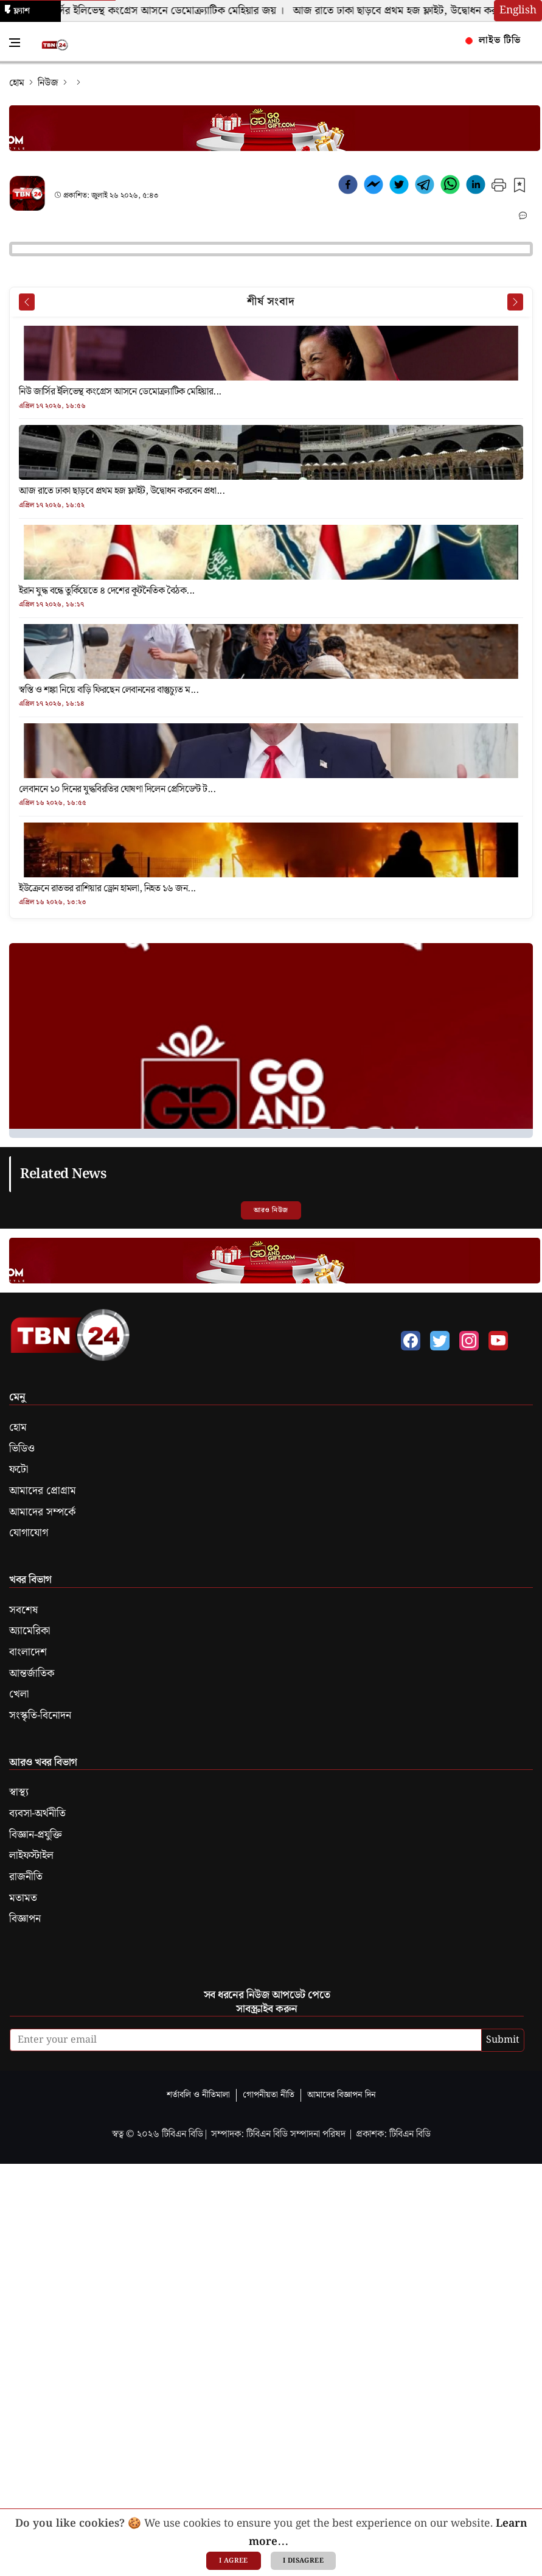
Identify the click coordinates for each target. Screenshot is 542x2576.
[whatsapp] (450, 187)
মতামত (23, 1898)
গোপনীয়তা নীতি (268, 2095)
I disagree (303, 2560)
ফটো (18, 1469)
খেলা (19, 1694)
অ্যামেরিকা (29, 1631)
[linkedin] (475, 187)
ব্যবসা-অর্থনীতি (37, 1813)
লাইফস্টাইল (31, 1855)
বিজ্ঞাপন (25, 1919)
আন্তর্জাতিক (31, 1673)
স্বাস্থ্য (19, 1792)
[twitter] (399, 187)
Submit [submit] (502, 2040)
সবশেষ (23, 1610)
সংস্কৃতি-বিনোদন (40, 1715)
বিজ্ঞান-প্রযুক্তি (35, 1835)
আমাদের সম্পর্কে (42, 1512)
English (518, 10)
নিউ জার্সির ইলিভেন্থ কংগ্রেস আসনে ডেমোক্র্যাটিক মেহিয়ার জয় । (160, 10)
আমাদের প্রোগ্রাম (42, 1491)
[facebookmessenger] (373, 187)
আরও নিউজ (271, 1210)
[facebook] (348, 187)
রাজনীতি (26, 1877)
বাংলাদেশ (28, 1652)
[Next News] (515, 302)
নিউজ (48, 83)
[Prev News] (27, 302)
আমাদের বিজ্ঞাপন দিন (341, 2095)
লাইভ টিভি (493, 40)
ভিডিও (22, 1449)
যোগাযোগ (28, 1533)
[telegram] (424, 187)
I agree (233, 2560)
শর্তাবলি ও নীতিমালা (198, 2095)
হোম (16, 83)
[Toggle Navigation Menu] (14, 43)
